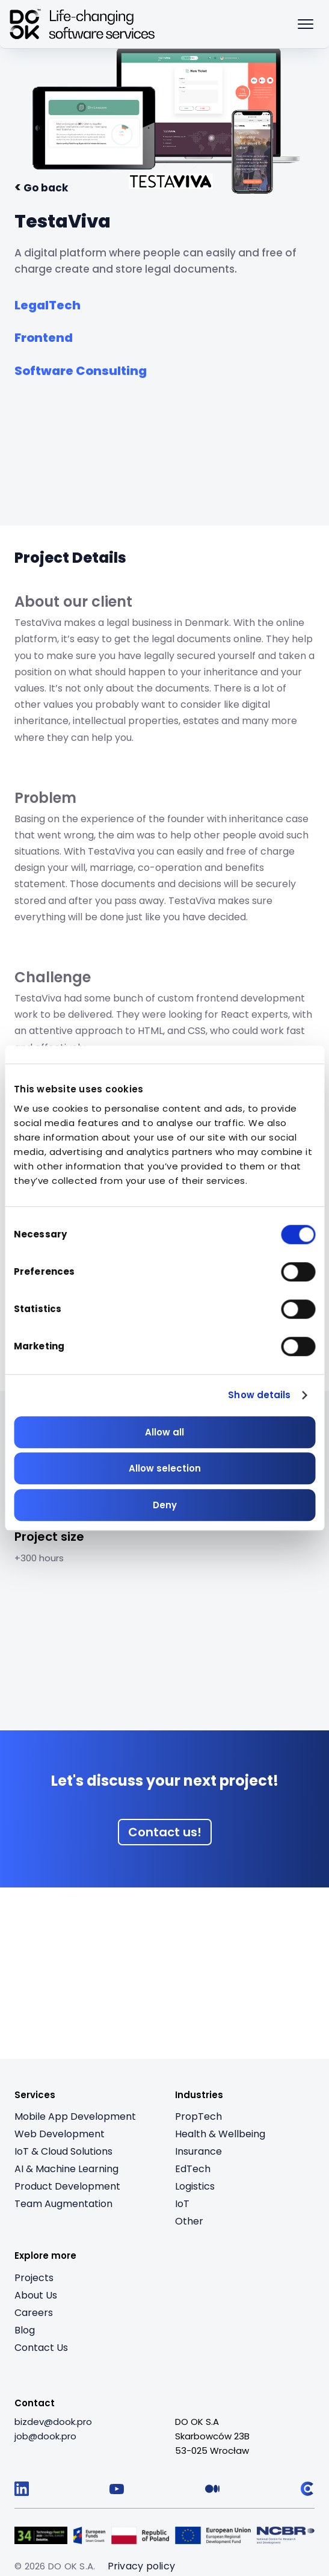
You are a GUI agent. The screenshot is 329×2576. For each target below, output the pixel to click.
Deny (165, 1505)
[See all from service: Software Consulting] (80, 368)
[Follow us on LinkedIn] (21, 2489)
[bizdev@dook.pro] (53, 2422)
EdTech (193, 2169)
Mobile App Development (75, 2116)
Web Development (59, 2134)
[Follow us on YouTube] (116, 2489)
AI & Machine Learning (66, 2169)
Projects (34, 2278)
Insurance (198, 2151)
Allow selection (165, 1468)
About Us (35, 2295)
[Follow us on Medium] (212, 2489)
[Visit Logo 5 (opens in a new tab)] (286, 2535)
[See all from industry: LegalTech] (47, 302)
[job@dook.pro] (45, 2436)
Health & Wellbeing (220, 2134)
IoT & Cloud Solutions (63, 2151)
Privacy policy (142, 2566)
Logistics (195, 2186)
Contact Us (41, 2348)
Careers (33, 2313)
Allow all (164, 1432)
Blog (24, 2330)
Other (189, 2221)
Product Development (67, 2186)
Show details (259, 1395)
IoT (182, 2204)
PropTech (198, 2116)
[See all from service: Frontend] (43, 334)
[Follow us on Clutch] (307, 2489)
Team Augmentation (63, 2204)
